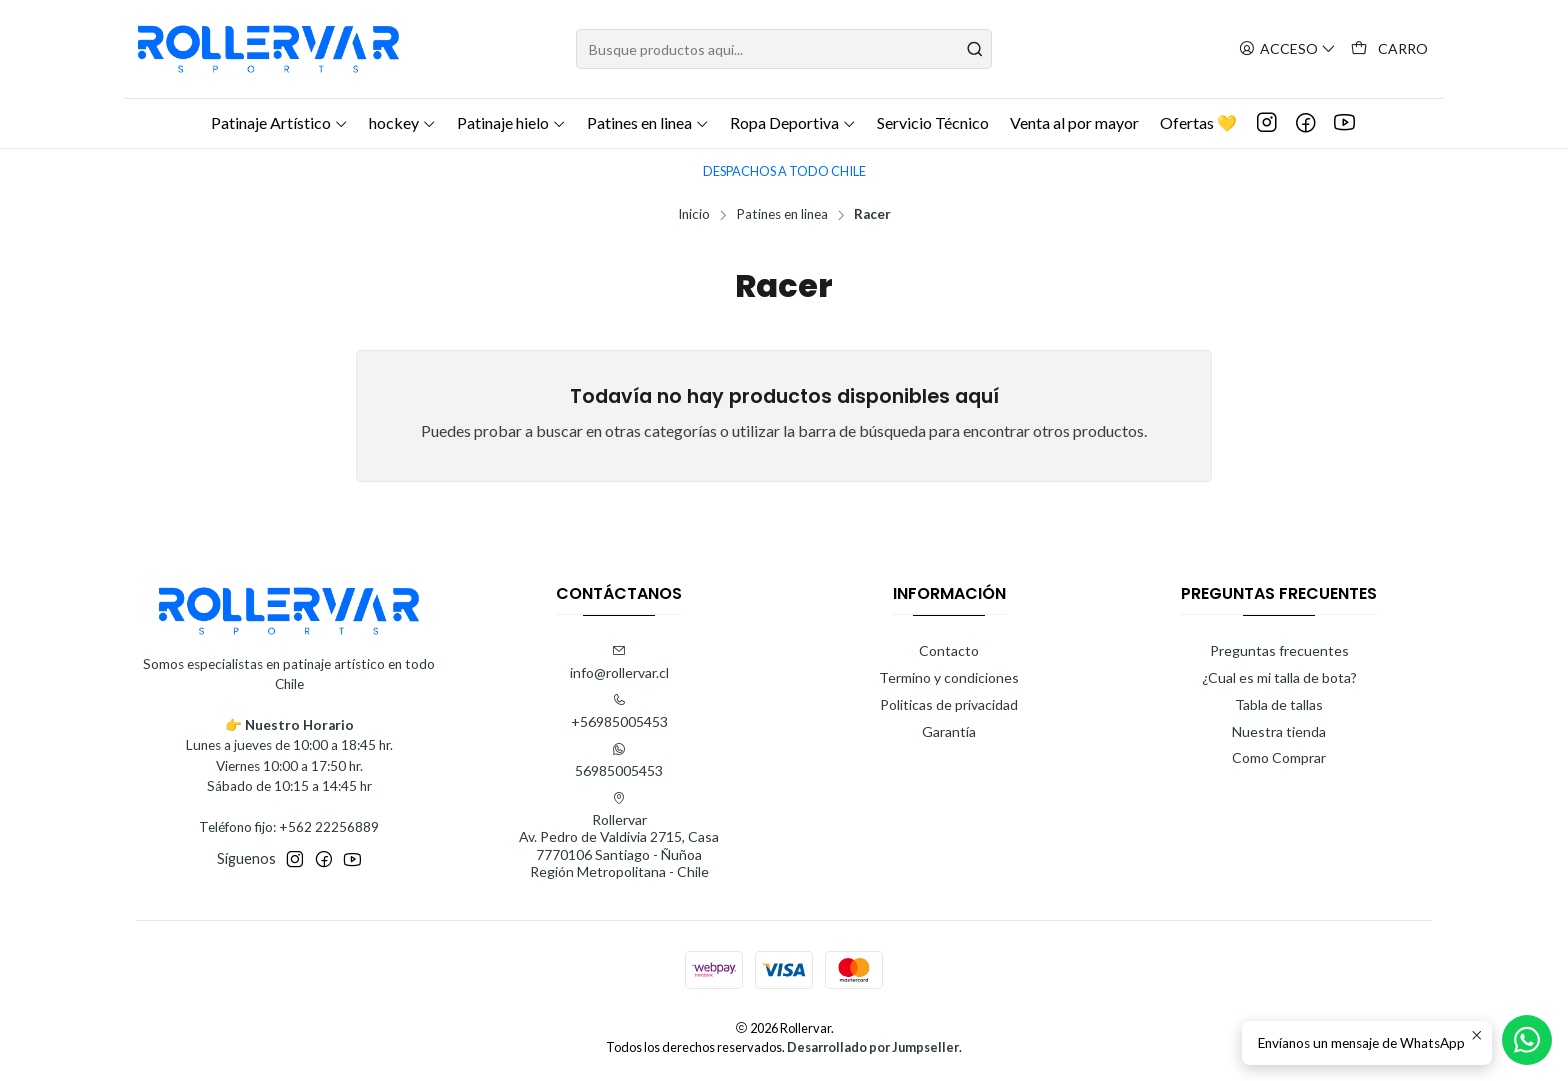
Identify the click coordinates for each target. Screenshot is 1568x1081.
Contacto (949, 650)
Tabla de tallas (1279, 704)
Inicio (694, 215)
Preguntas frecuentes (1279, 650)
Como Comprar (1279, 757)
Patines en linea (782, 215)
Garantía (949, 731)
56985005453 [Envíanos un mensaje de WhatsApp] (619, 760)
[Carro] (1389, 49)
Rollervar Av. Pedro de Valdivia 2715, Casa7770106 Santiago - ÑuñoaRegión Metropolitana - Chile (619, 836)
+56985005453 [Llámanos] (619, 711)
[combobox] (784, 49)
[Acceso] (1287, 49)
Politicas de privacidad (949, 704)
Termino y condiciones (949, 677)
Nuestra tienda (1279, 731)
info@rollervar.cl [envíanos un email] (619, 662)
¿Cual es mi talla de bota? (1279, 677)
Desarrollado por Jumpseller (873, 1047)
